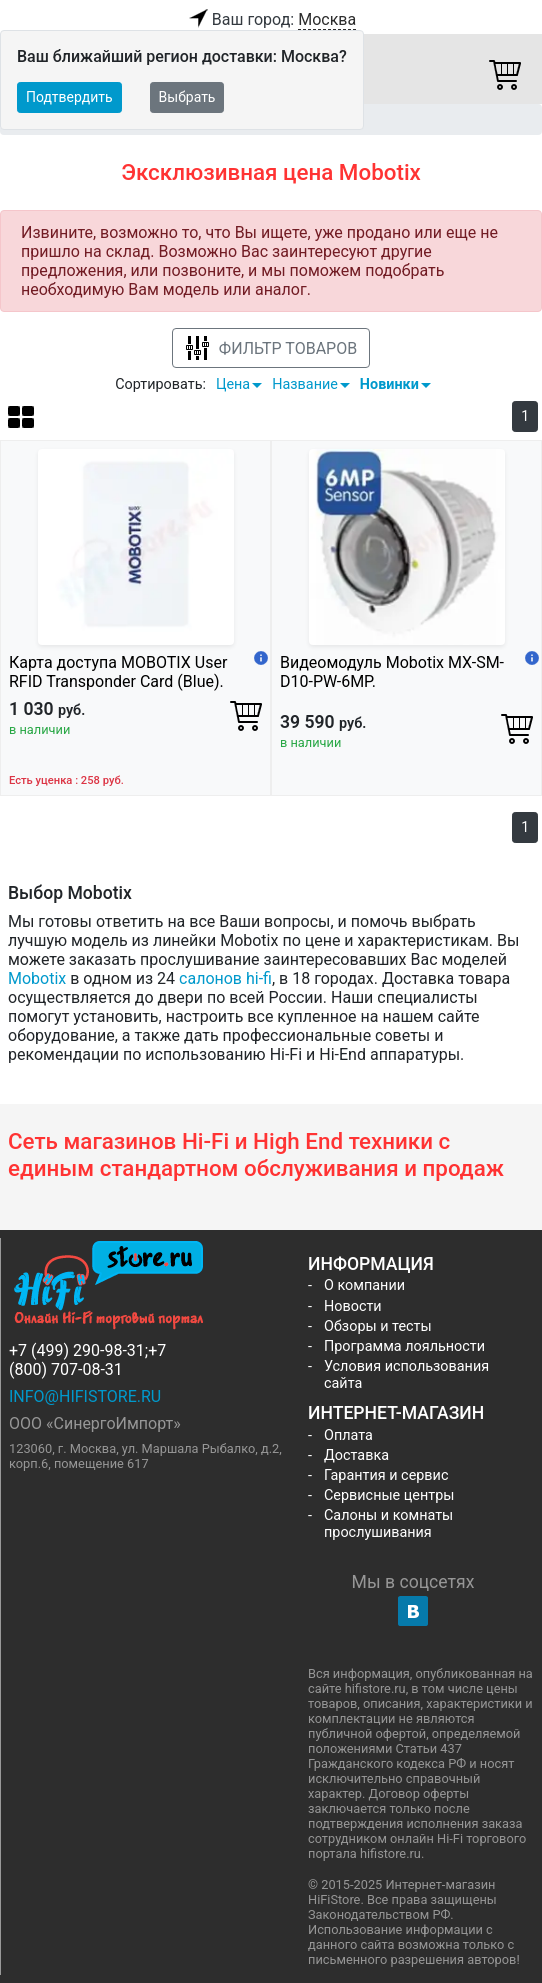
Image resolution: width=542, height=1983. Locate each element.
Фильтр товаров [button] (271, 348)
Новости (353, 1306)
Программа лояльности (404, 1346)
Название (305, 384)
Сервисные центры (389, 1495)
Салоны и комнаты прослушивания (388, 1524)
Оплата (348, 1435)
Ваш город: (271, 20)
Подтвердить (69, 97)
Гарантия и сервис (386, 1475)
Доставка (356, 1455)
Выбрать (187, 97)
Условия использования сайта (406, 1375)
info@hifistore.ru (85, 1396)
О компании (364, 1285)
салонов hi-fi (225, 978)
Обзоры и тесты (378, 1326)
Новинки (389, 384)
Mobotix (37, 978)
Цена (233, 384)
